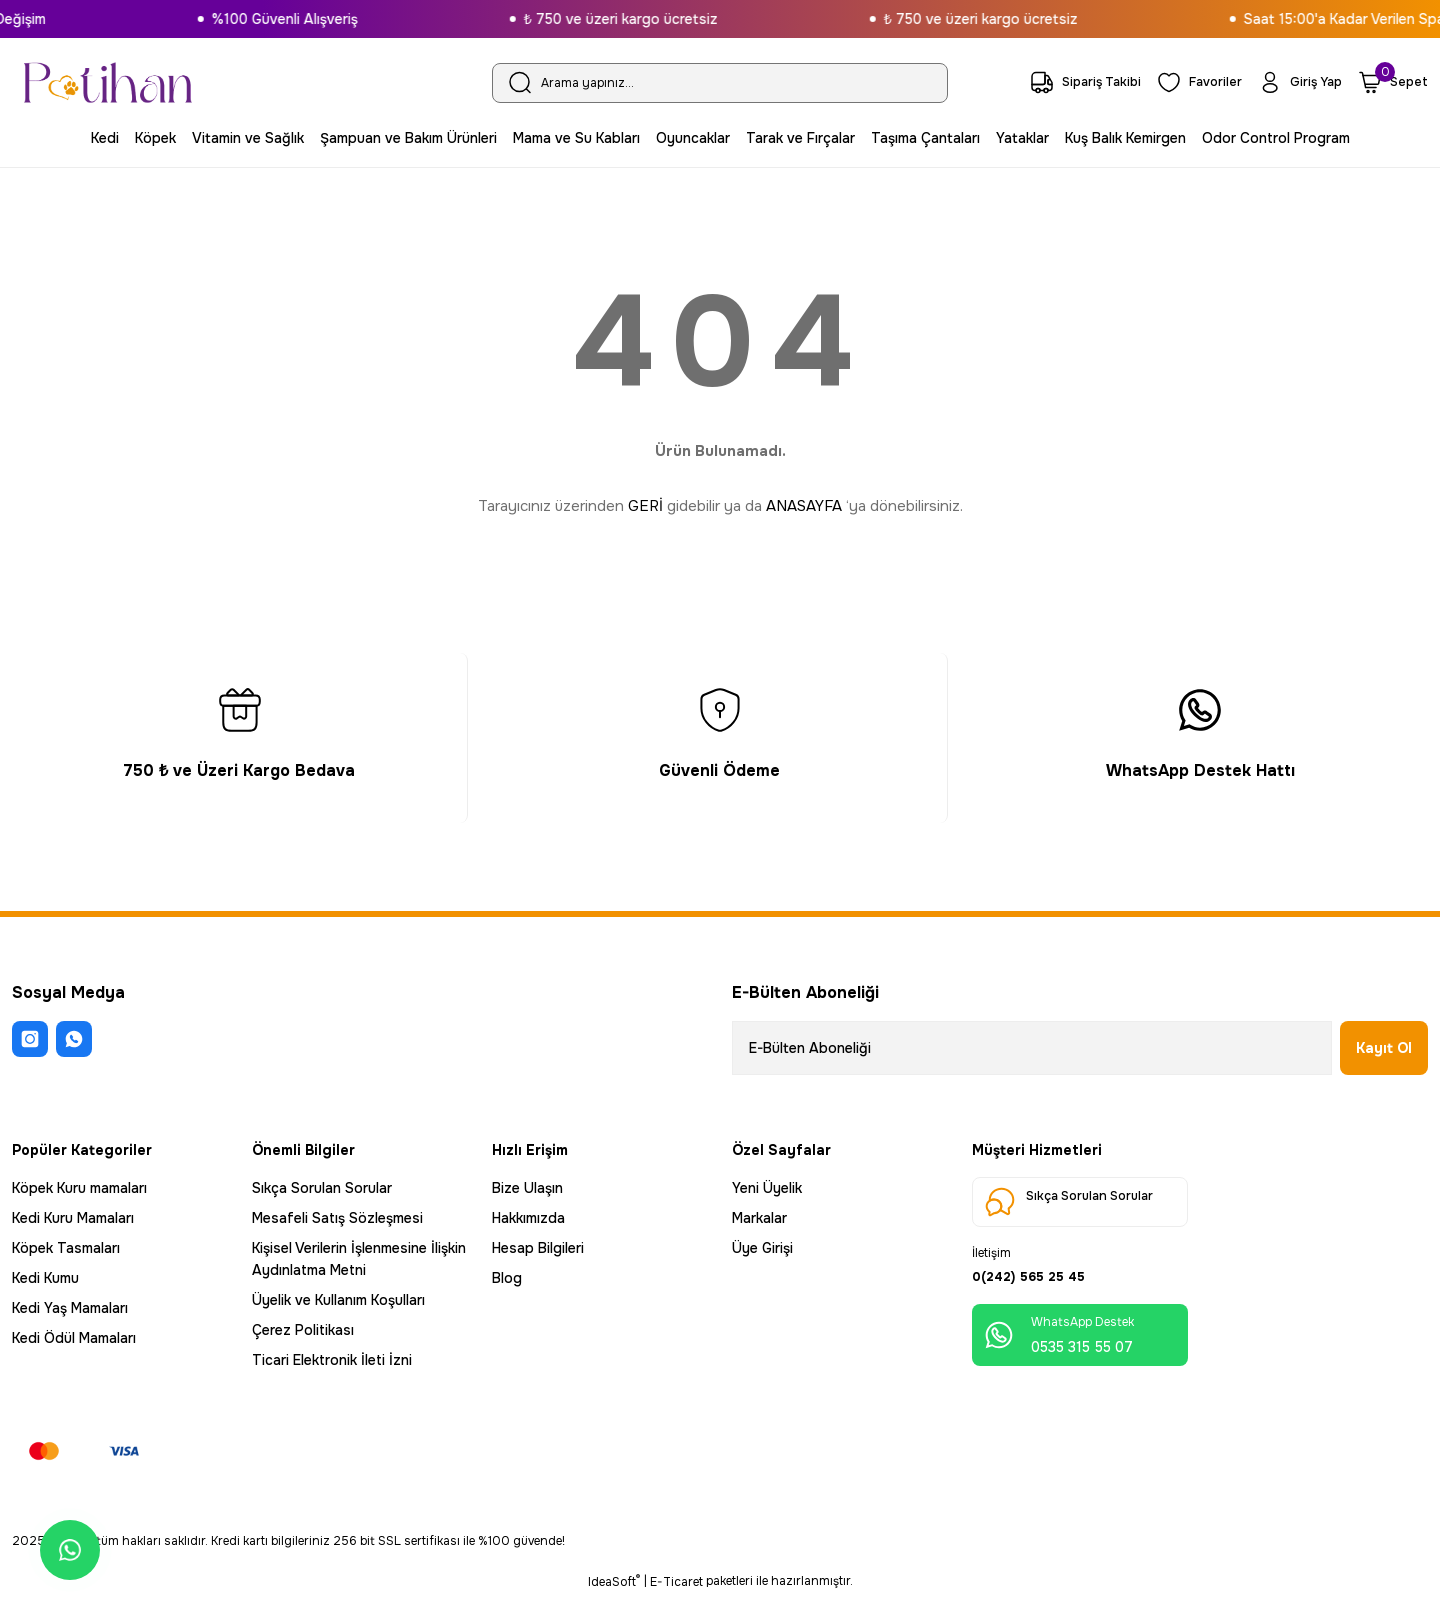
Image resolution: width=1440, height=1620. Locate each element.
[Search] (720, 83)
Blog (507, 1278)
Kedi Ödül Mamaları (74, 1338)
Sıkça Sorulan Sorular (322, 1188)
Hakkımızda (528, 1218)
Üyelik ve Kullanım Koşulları (338, 1300)
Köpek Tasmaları (66, 1248)
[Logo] (108, 82)
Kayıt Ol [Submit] (1384, 1048)
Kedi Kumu (45, 1278)
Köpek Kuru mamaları (79, 1188)
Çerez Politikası (303, 1330)
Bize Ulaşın (527, 1188)
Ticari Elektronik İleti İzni (332, 1360)
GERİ (645, 506)
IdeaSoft (614, 1605)
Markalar (759, 1218)
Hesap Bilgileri (538, 1248)
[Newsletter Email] (1032, 1048)
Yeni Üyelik (767, 1188)
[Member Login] (1295, 82)
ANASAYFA (804, 506)
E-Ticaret (676, 1606)
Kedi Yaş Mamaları (70, 1308)
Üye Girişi (762, 1248)
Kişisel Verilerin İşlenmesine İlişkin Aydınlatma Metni (359, 1259)
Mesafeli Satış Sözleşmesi (337, 1218)
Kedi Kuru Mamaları (73, 1218)
